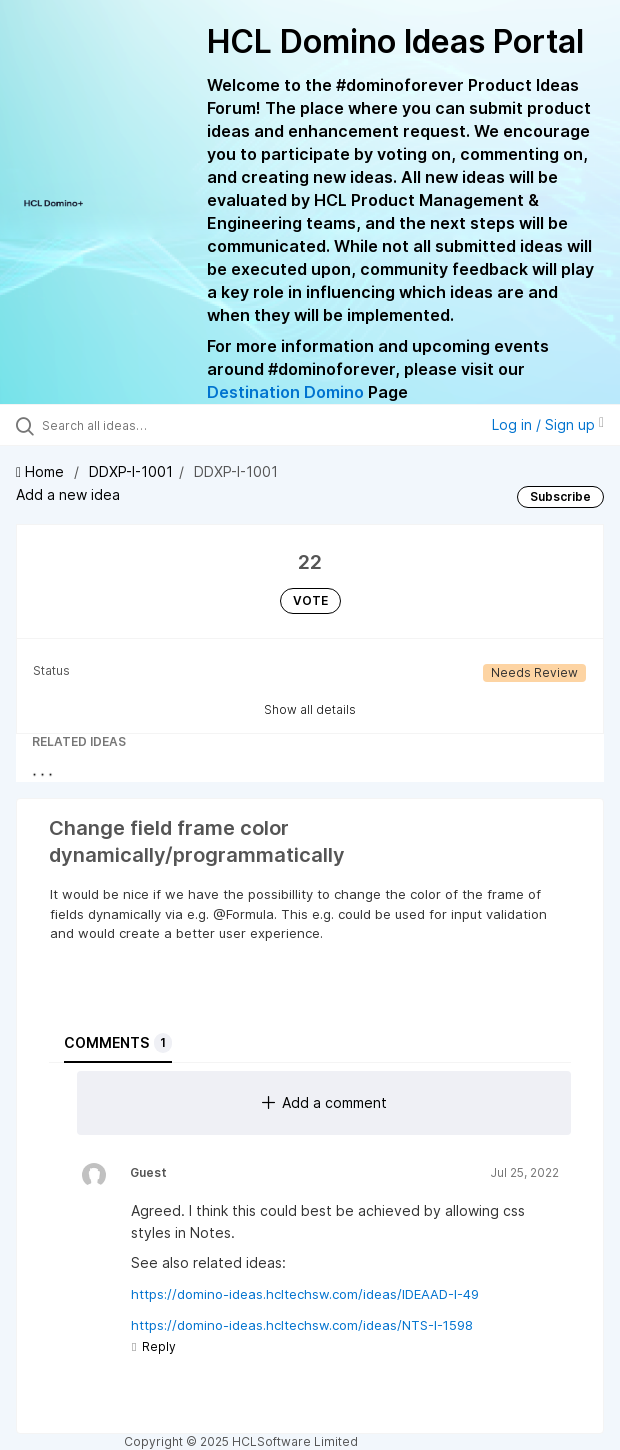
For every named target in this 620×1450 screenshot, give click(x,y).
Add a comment (324, 1102)
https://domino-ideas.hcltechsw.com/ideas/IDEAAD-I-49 (305, 1294)
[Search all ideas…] (155, 425)
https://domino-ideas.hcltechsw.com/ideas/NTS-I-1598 (302, 1325)
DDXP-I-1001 (131, 471)
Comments (118, 1043)
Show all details (310, 709)
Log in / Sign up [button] (548, 424)
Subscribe (560, 496)
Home (42, 471)
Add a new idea (68, 494)
